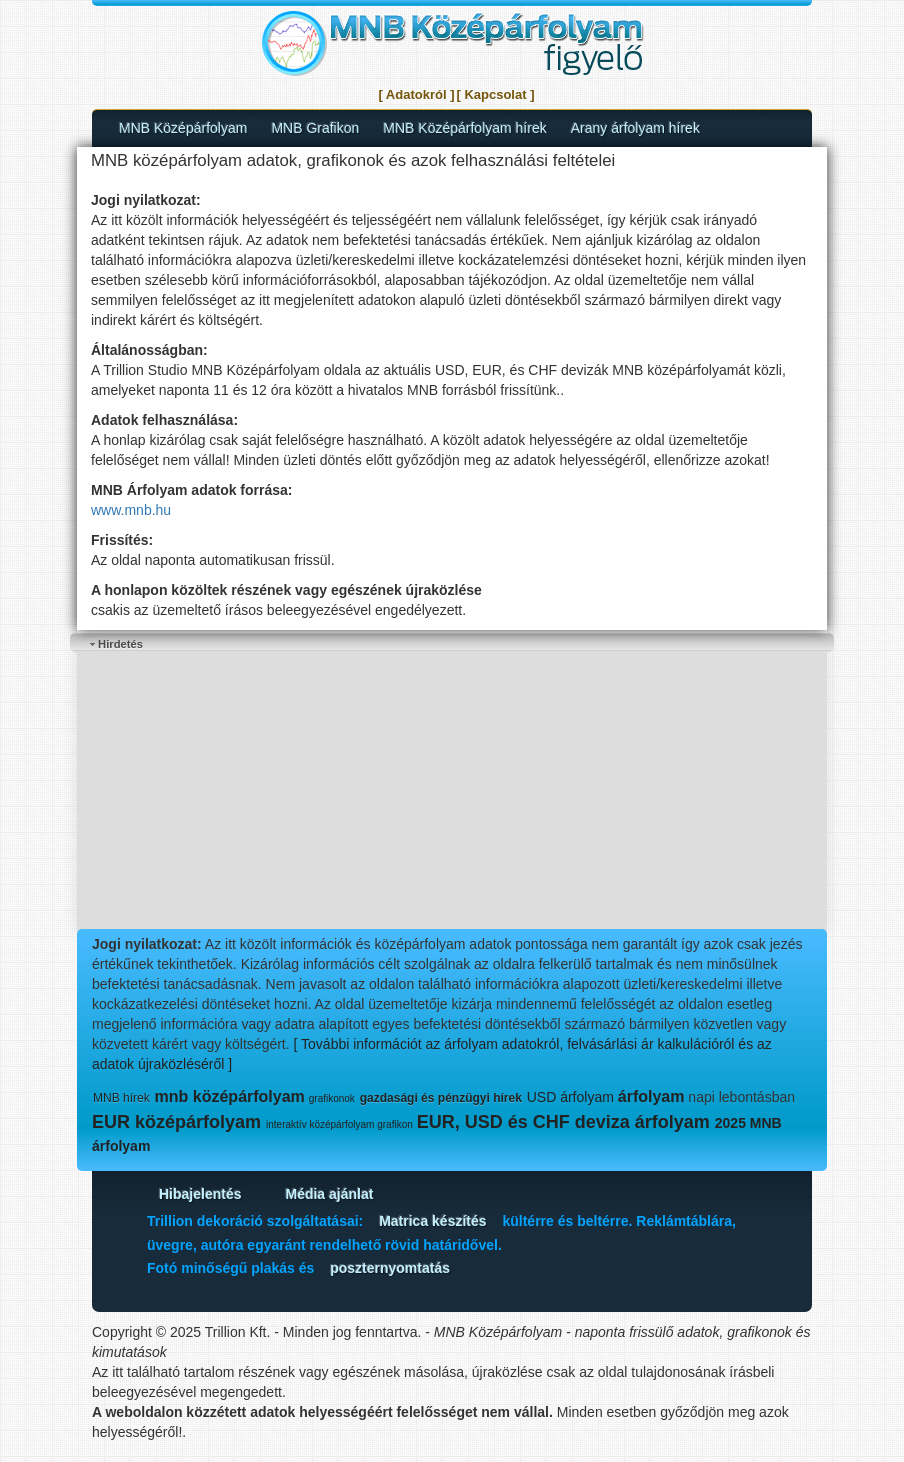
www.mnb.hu (131, 510)
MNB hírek (121, 1098)
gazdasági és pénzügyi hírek (441, 1098)
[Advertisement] (452, 792)
